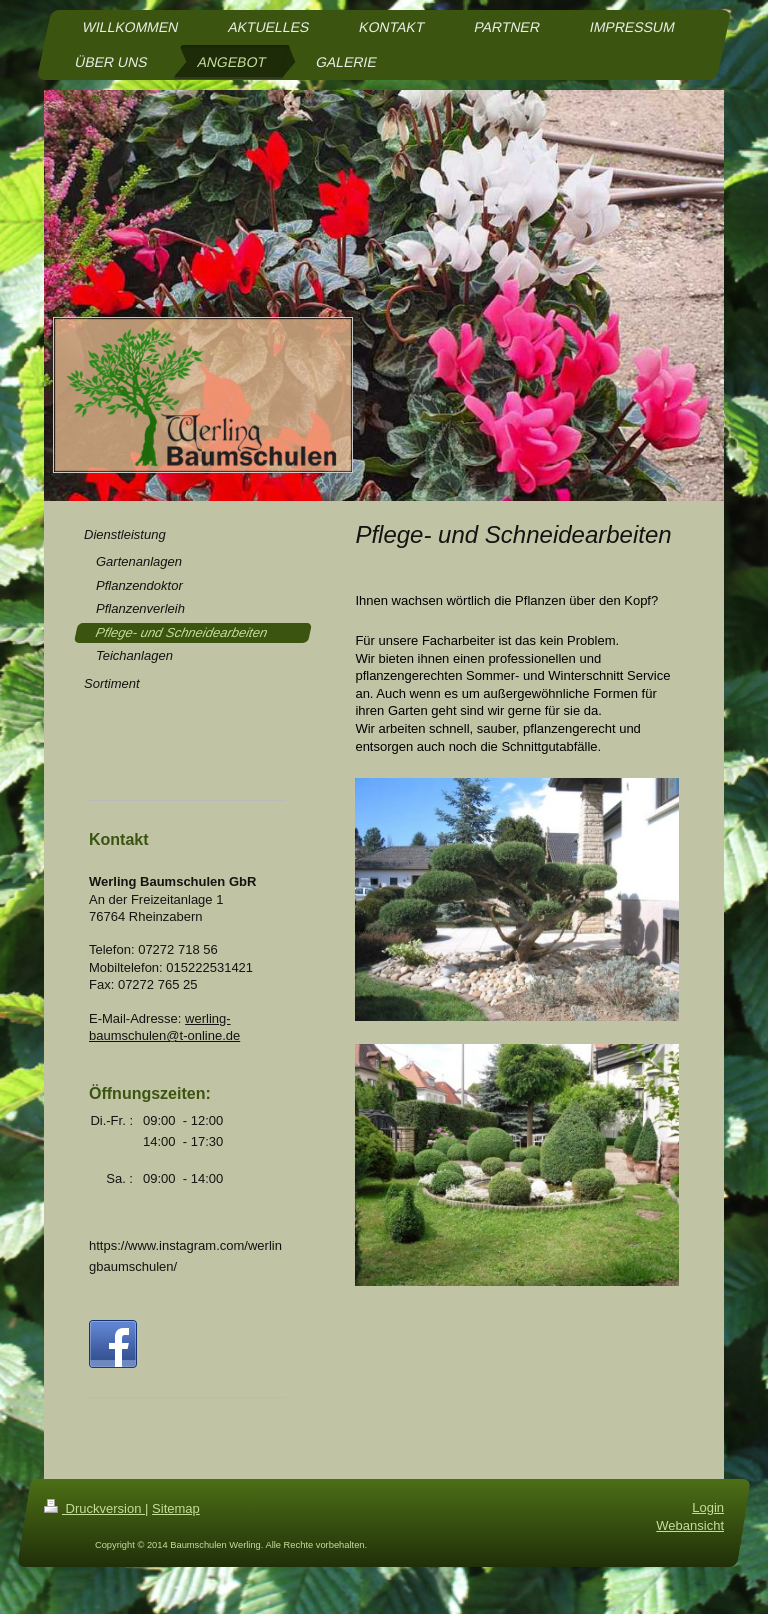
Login (708, 1525)
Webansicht (690, 1543)
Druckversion (94, 1526)
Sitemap (176, 1526)
